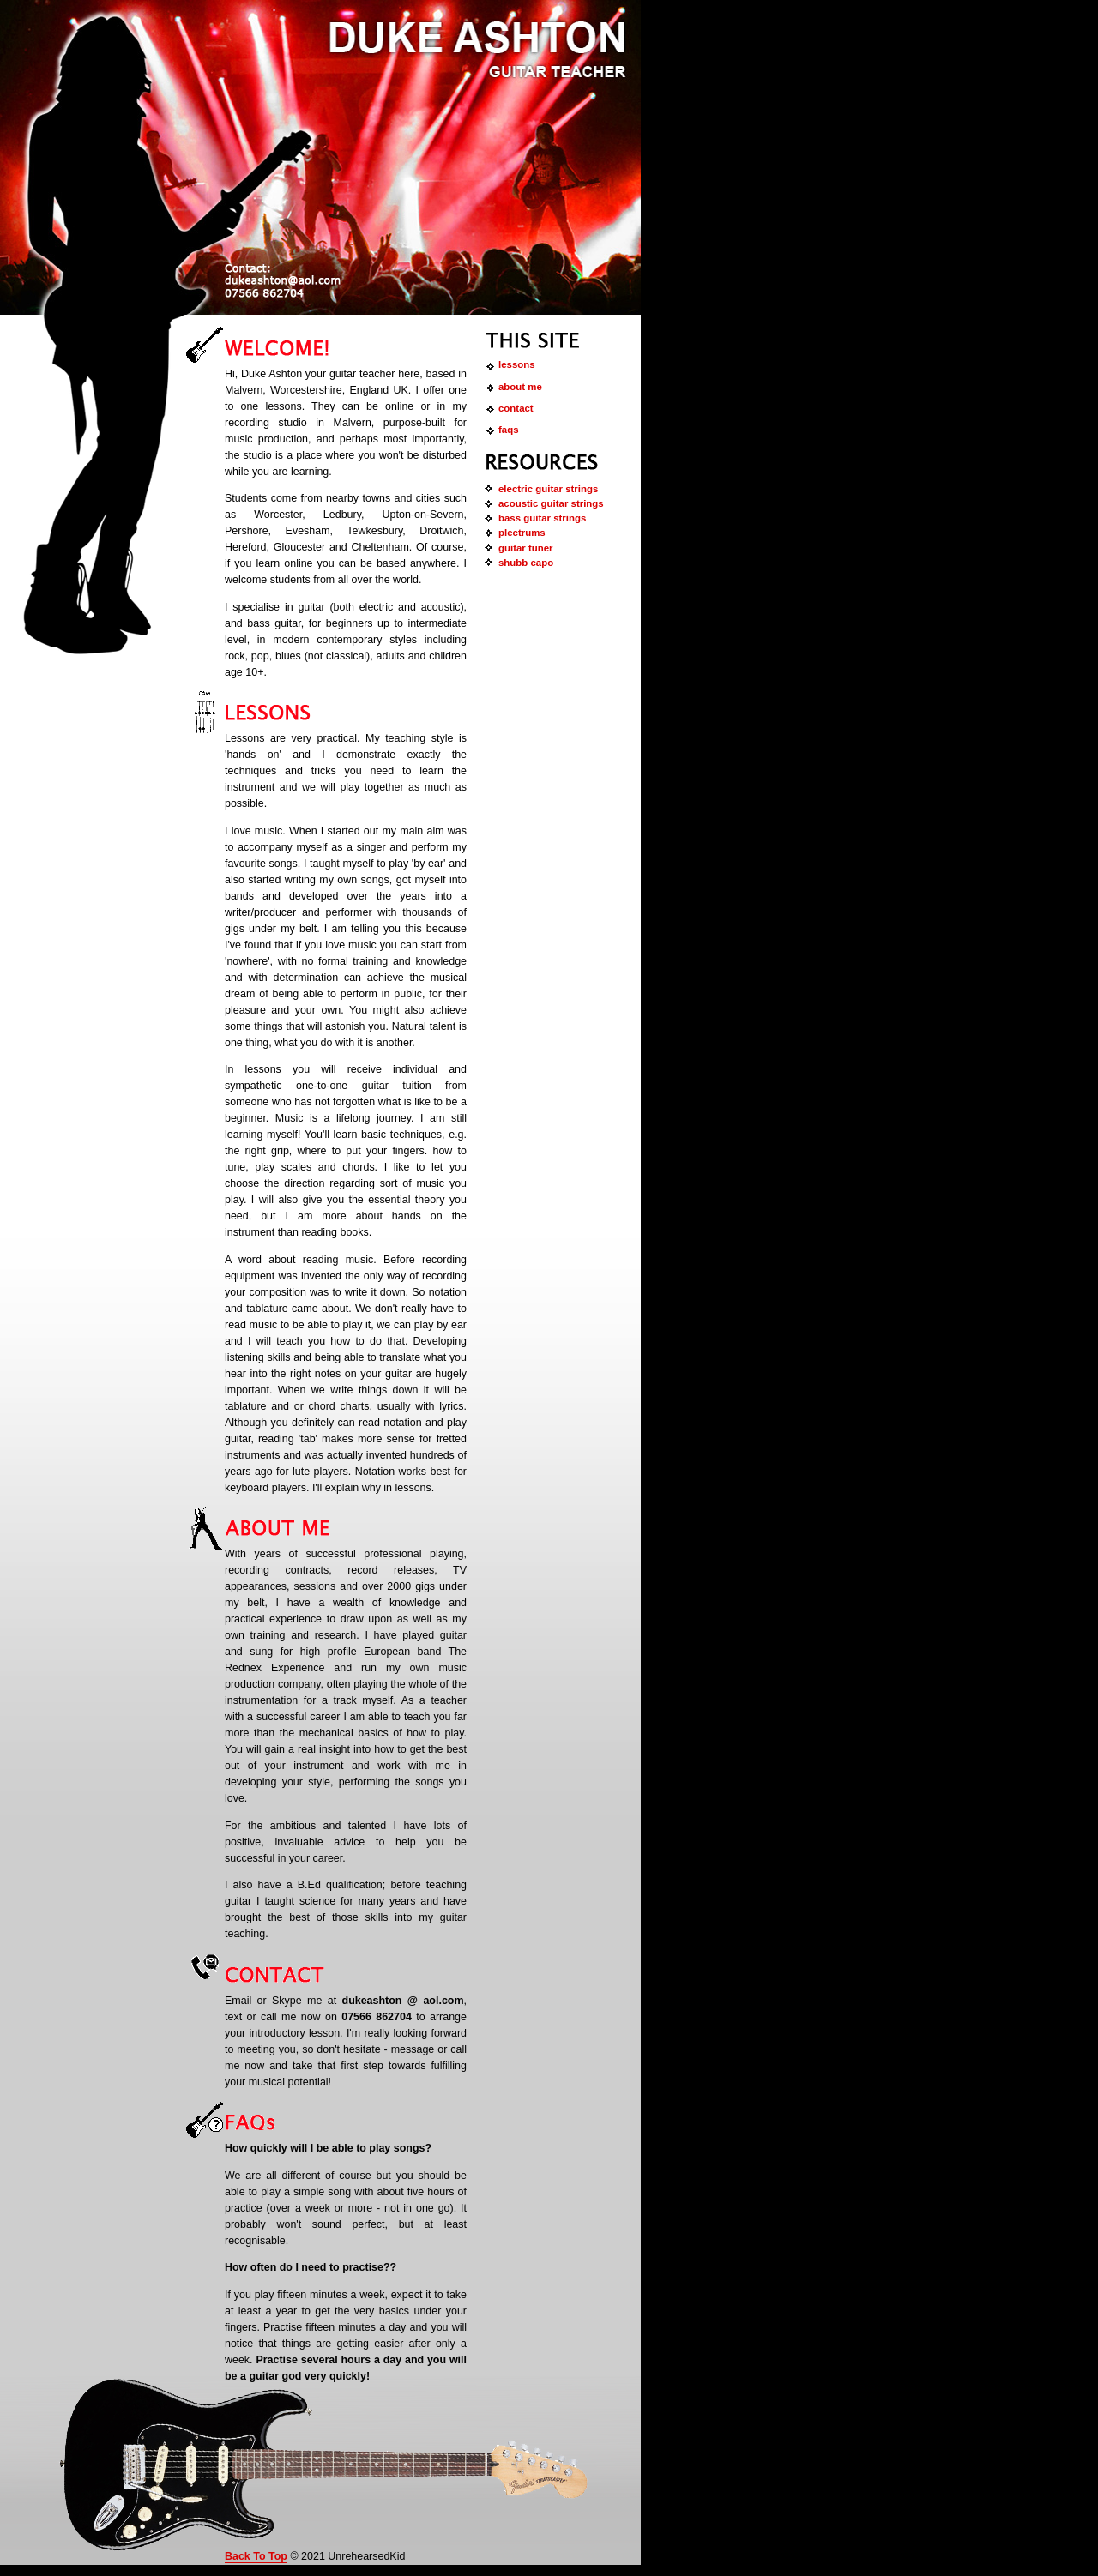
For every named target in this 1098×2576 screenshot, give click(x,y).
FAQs (508, 429)
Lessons (516, 364)
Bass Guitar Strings (542, 518)
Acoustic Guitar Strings (551, 503)
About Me (520, 387)
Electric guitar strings (548, 489)
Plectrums (522, 532)
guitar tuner (525, 548)
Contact (516, 408)
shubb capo (525, 562)
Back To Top (256, 2556)
